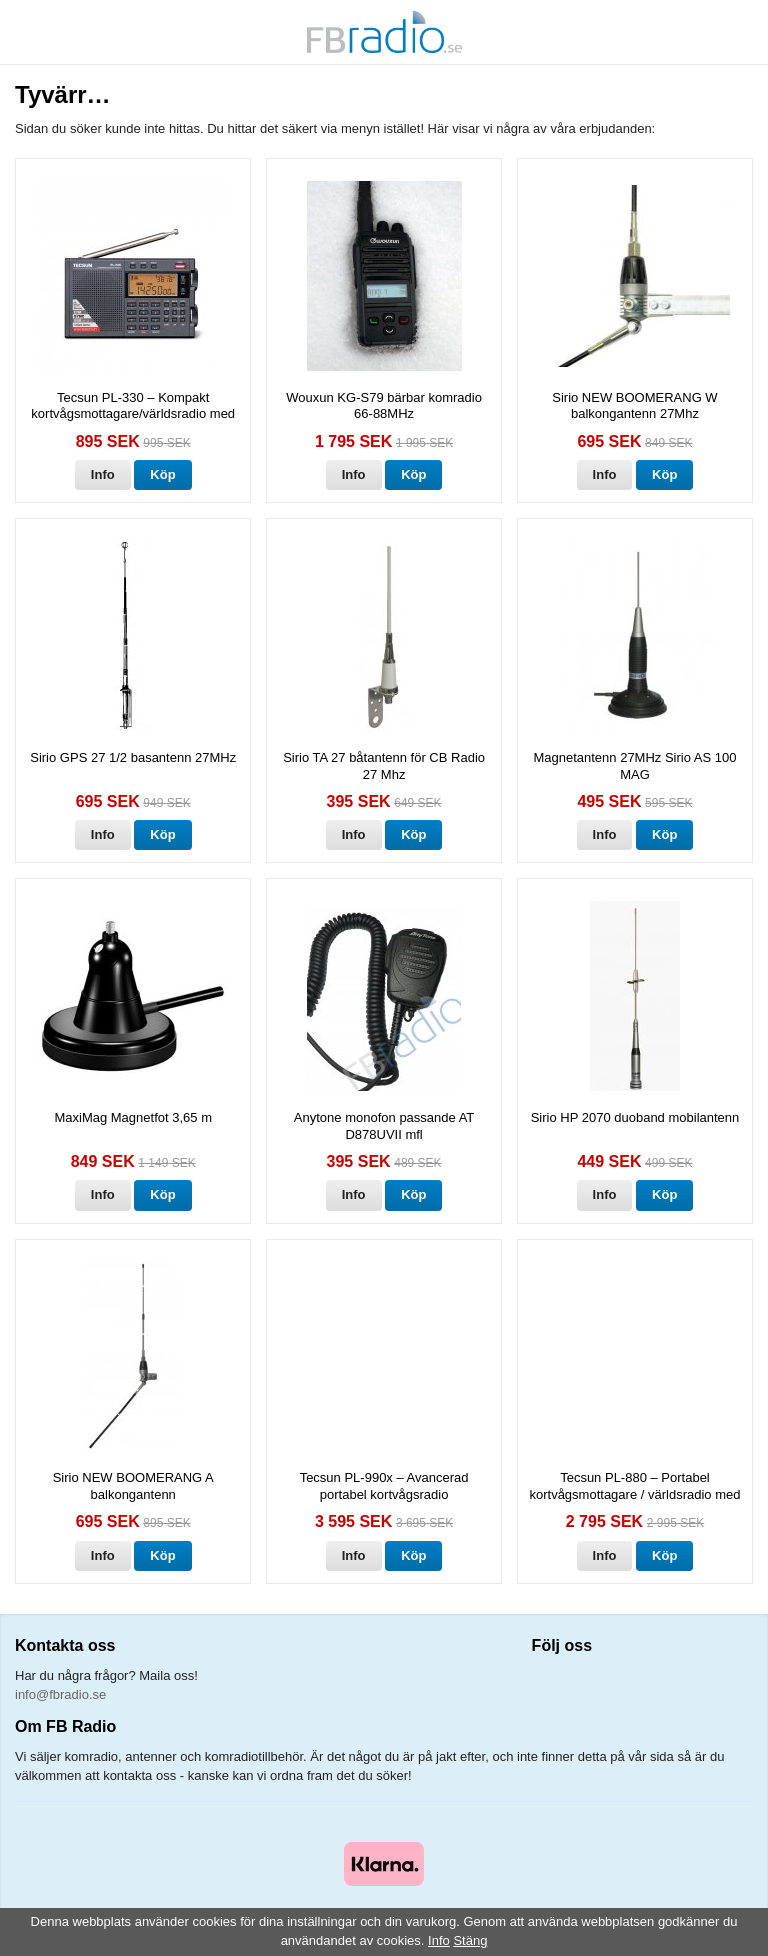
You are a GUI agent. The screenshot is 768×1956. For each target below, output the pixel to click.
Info (103, 474)
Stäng (470, 1940)
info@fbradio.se (60, 1694)
